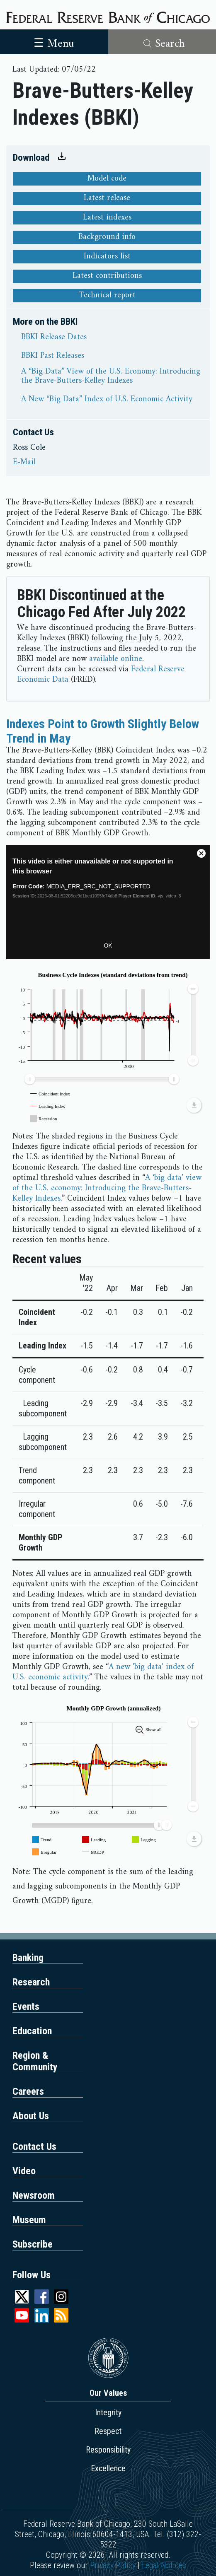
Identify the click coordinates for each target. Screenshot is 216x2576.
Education (32, 2031)
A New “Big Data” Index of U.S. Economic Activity (106, 399)
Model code (106, 179)
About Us (30, 2116)
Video (24, 2171)
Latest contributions (107, 276)
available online (115, 659)
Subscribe (32, 2244)
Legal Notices (164, 2565)
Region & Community (35, 2061)
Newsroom (33, 2195)
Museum (29, 2220)
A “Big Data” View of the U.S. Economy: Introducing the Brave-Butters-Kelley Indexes (110, 376)
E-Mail (24, 462)
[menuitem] (102, 1080)
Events (25, 2006)
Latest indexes (107, 217)
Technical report (107, 295)
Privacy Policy (113, 2565)
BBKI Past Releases (52, 356)
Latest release (107, 198)
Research (31, 1982)
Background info (107, 237)
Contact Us (34, 2146)
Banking (28, 1957)
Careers (28, 2091)
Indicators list (107, 256)
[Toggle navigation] (54, 41)
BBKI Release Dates (54, 337)
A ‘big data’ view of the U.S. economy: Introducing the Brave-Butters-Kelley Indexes (106, 1188)
